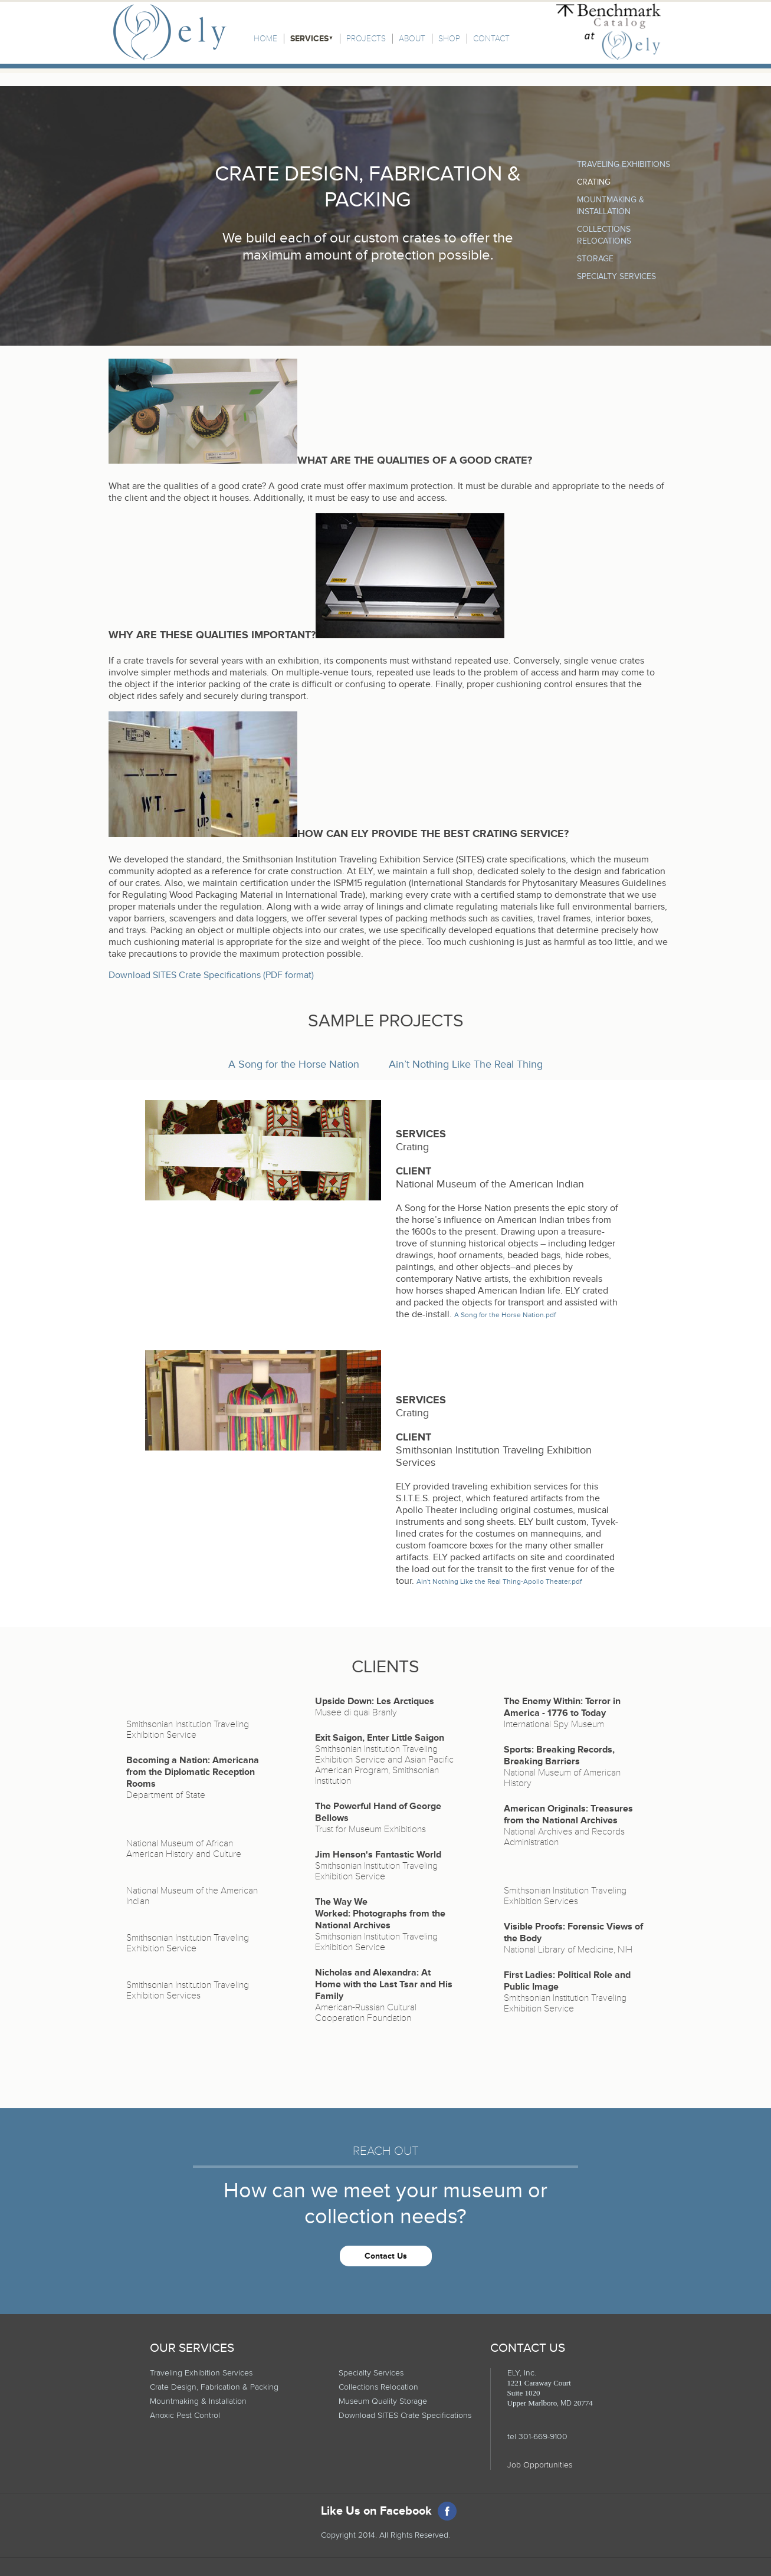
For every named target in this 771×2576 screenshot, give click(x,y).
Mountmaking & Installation (198, 2401)
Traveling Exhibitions (623, 164)
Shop (449, 39)
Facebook (447, 2511)
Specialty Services (616, 276)
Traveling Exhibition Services (201, 2373)
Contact (491, 39)
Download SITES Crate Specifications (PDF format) (211, 975)
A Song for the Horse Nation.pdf (505, 1315)
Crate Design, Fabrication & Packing (214, 2387)
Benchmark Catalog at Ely (608, 32)
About (412, 39)
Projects (366, 39)
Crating (594, 182)
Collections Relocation (378, 2387)
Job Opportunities (539, 2465)
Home (265, 39)
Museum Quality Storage (383, 2401)
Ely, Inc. (170, 32)
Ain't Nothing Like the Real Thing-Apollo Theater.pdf (499, 1581)
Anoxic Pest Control (185, 2415)
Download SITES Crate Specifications (405, 2415)
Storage (595, 259)
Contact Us (386, 2256)
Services (309, 39)
